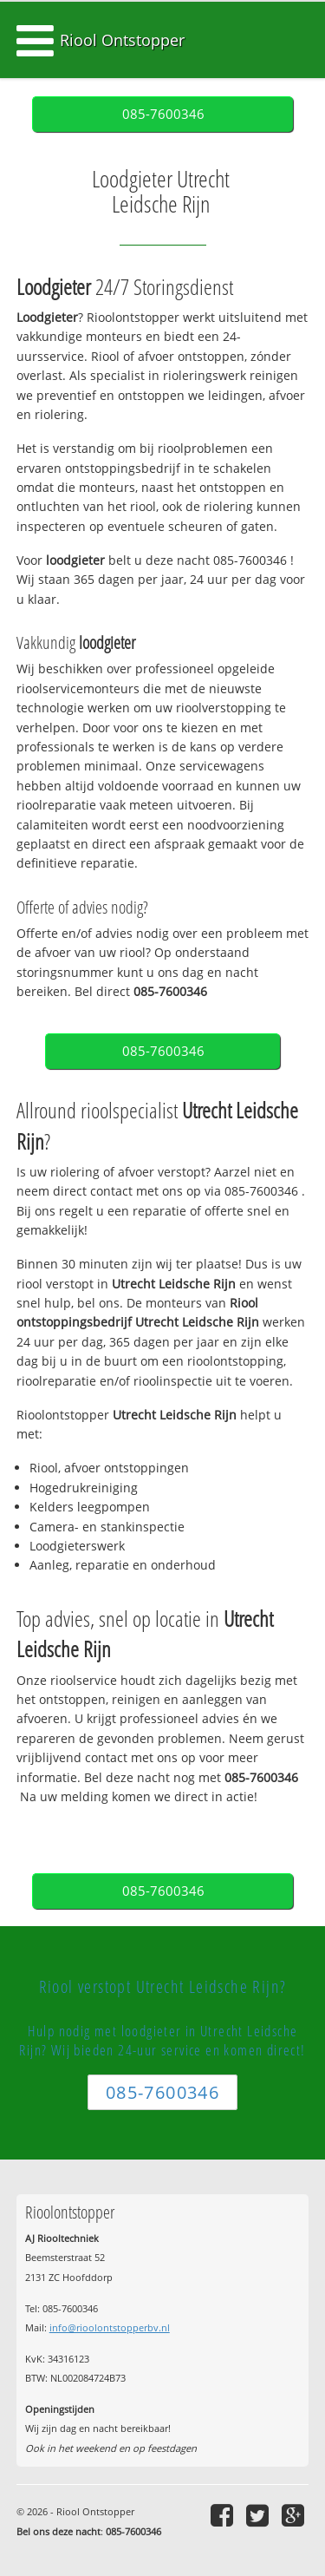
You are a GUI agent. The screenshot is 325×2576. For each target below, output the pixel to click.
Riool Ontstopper (122, 39)
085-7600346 (163, 114)
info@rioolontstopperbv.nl (109, 2327)
